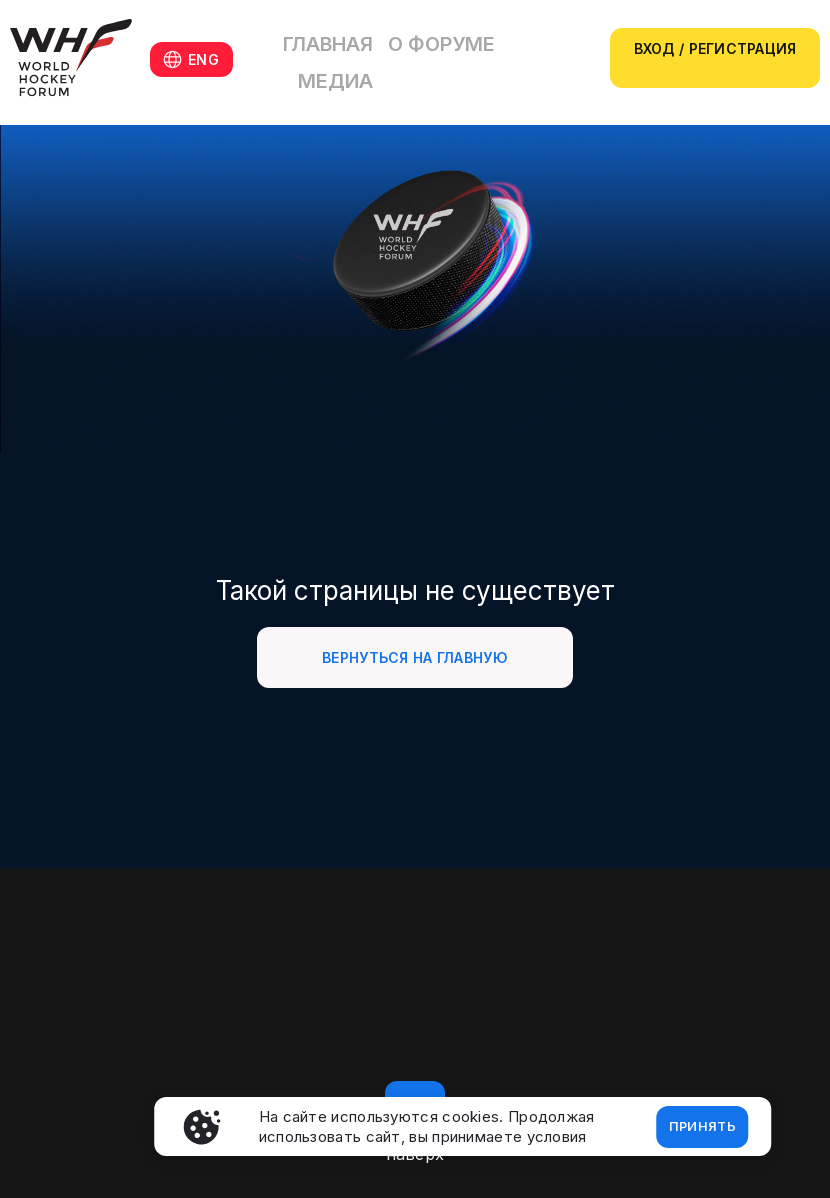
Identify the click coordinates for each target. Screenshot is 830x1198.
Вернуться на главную (415, 657)
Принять (695, 1123)
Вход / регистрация (713, 48)
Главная (350, 57)
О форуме (437, 57)
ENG (206, 59)
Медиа (519, 57)
